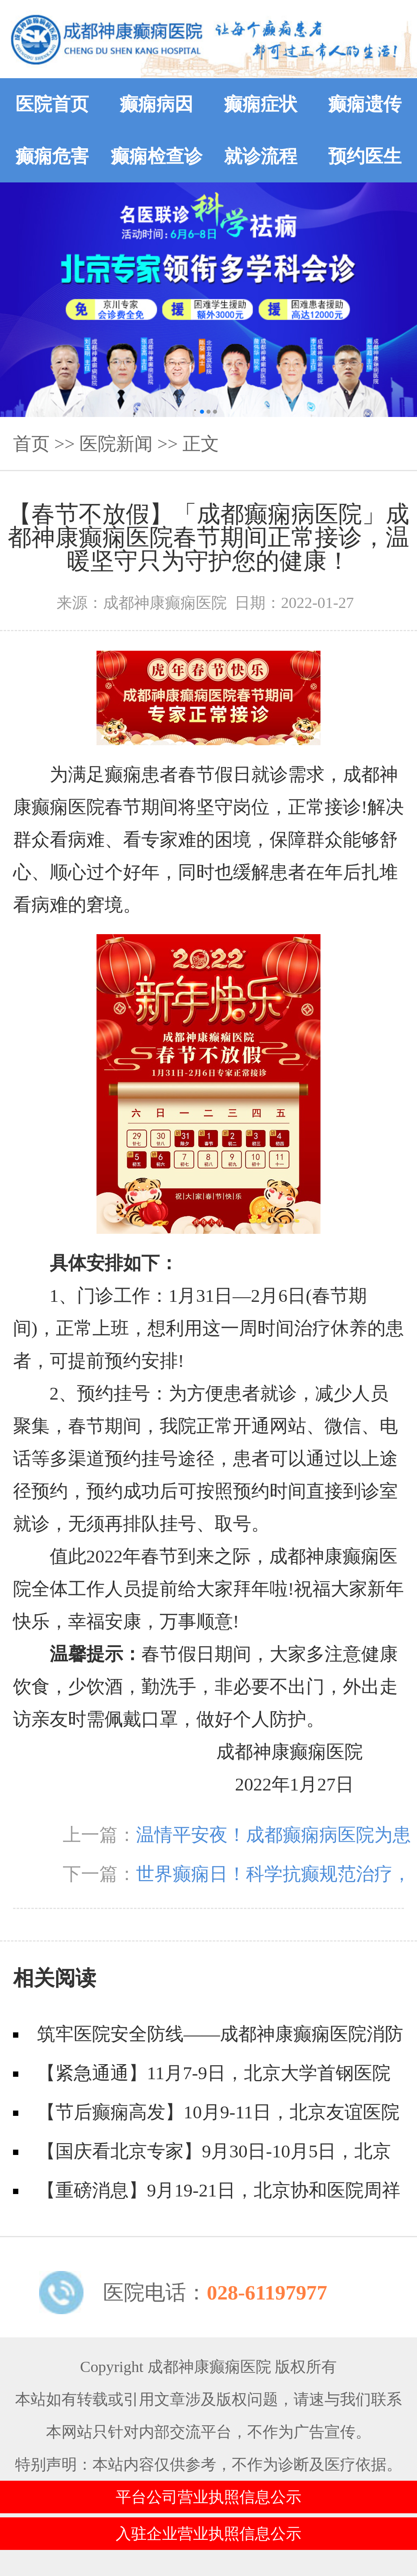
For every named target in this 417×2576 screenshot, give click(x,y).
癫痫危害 (52, 156)
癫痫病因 (156, 104)
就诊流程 (260, 156)
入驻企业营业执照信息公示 (208, 2533)
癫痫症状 (260, 104)
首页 (31, 444)
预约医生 (365, 156)
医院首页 (52, 104)
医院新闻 (116, 444)
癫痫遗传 (365, 104)
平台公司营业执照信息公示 (208, 2497)
